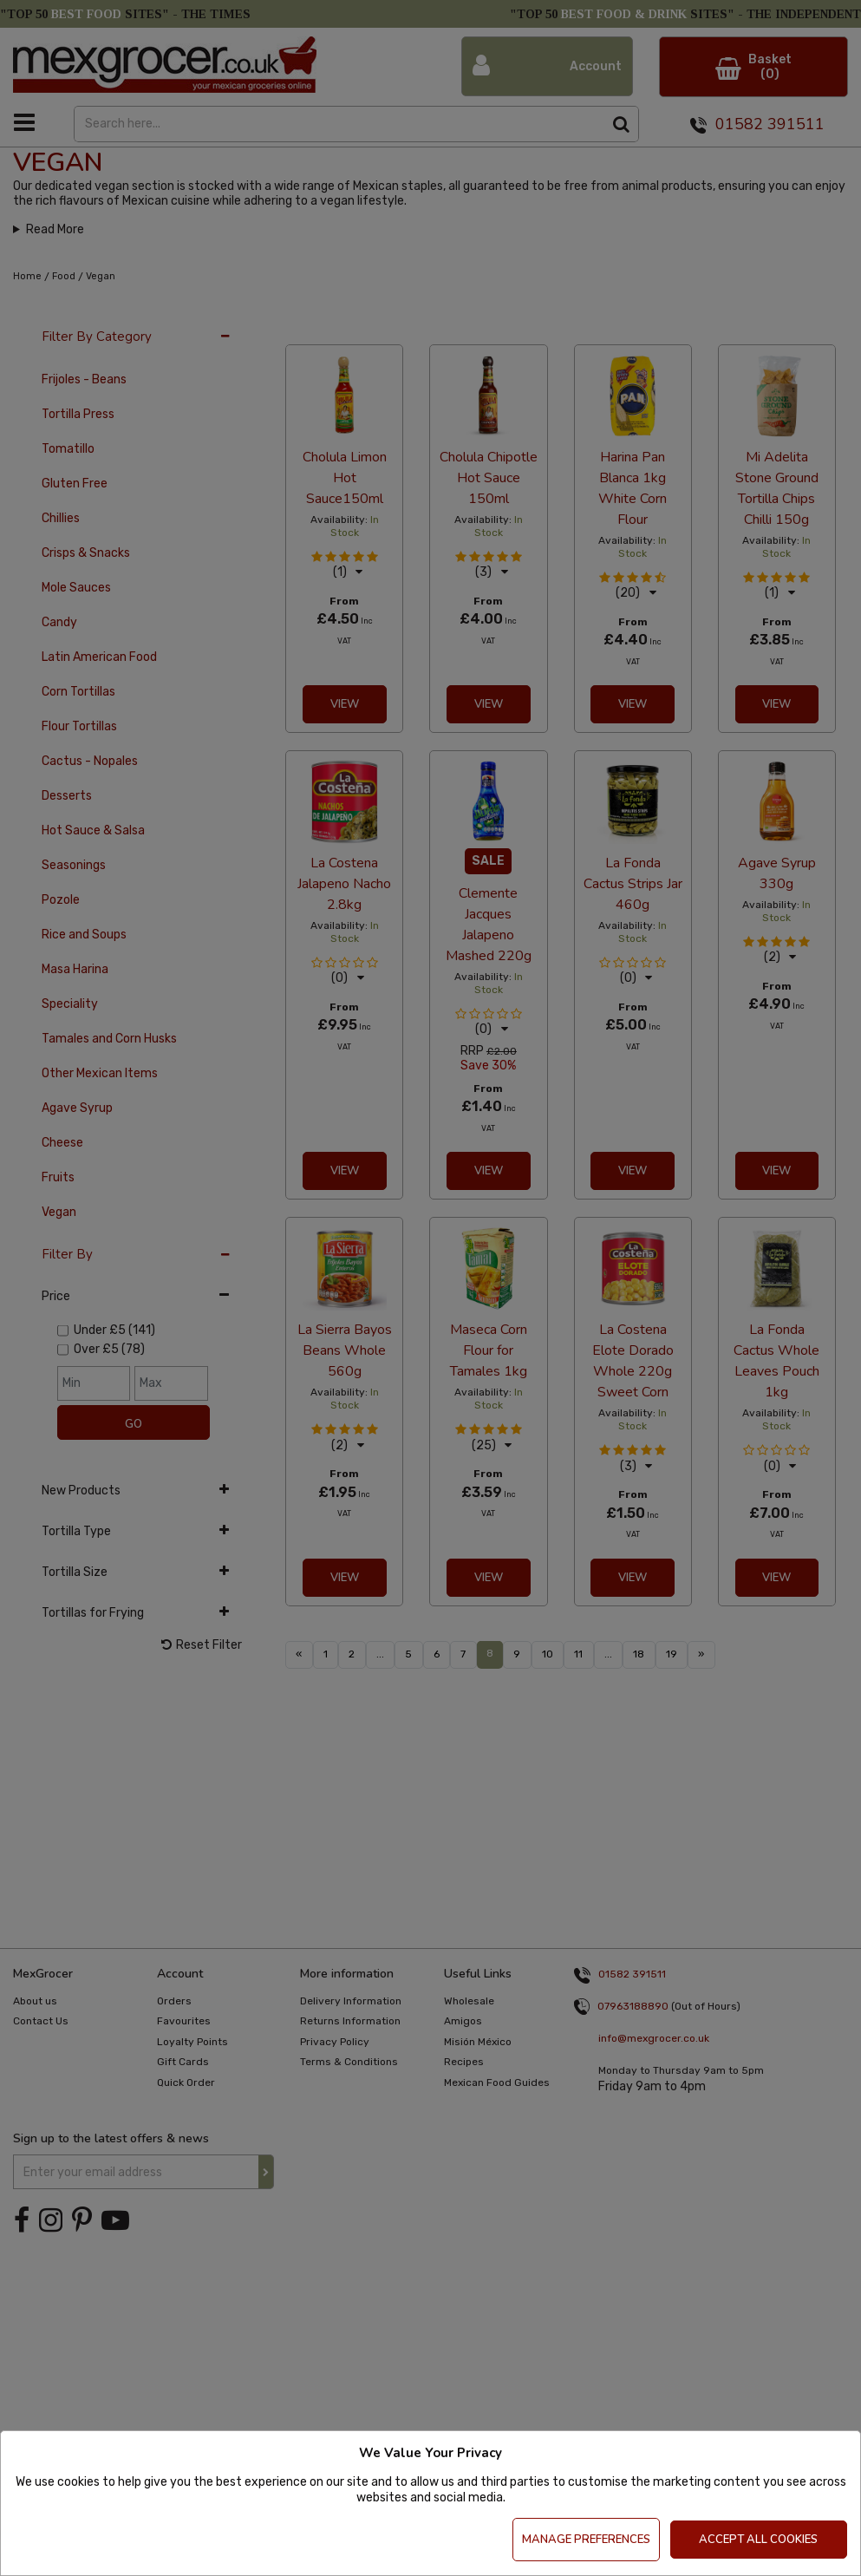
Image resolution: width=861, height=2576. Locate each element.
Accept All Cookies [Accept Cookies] (758, 2539)
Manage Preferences (586, 2539)
